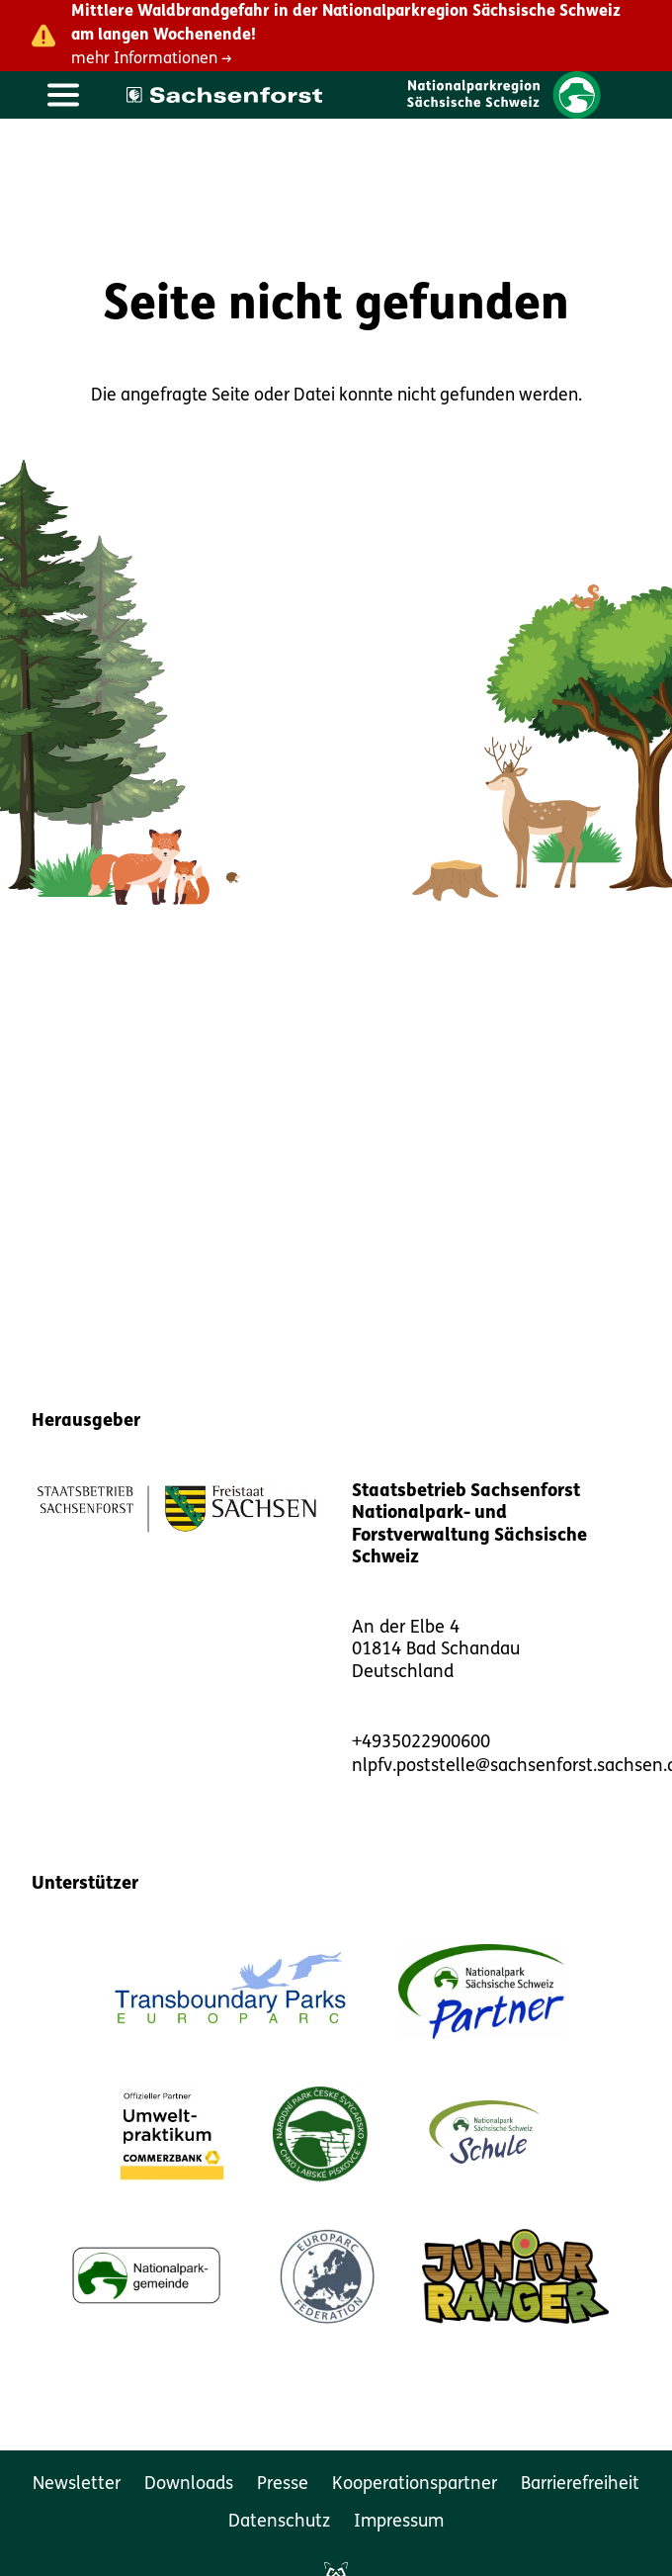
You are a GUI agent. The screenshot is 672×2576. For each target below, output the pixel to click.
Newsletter (77, 2484)
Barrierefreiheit (580, 2484)
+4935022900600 (421, 1742)
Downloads (188, 2484)
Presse (282, 2484)
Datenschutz (279, 2522)
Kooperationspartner (414, 2484)
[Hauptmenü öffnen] (63, 95)
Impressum (399, 2522)
